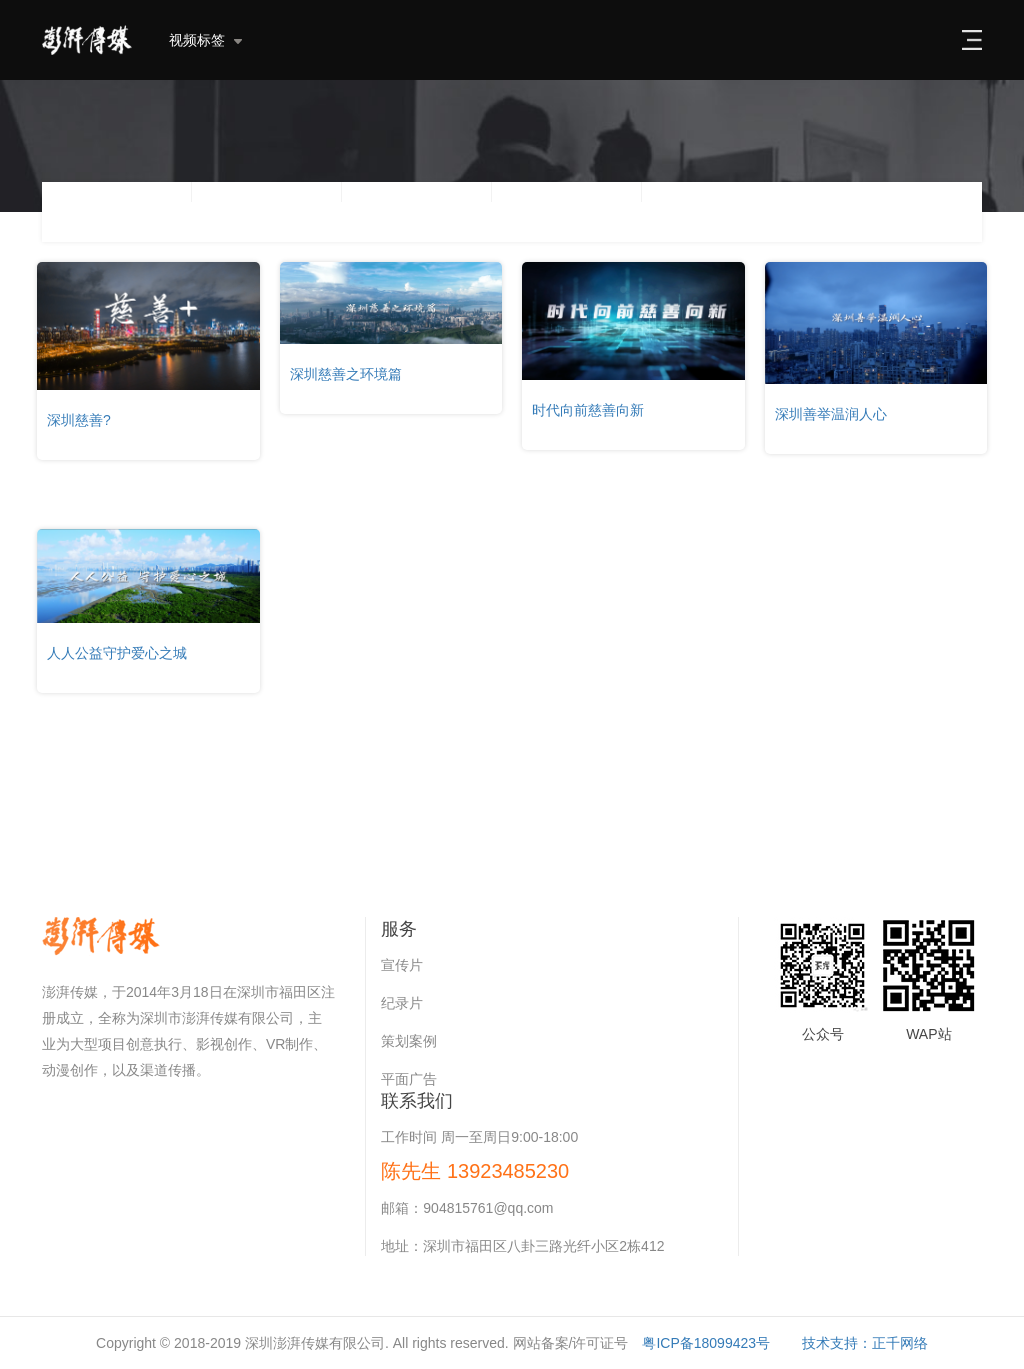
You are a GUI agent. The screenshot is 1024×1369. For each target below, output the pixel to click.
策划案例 (409, 1041)
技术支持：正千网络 (865, 1343)
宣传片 (402, 965)
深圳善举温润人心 (831, 414)
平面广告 (409, 1079)
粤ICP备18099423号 (706, 1343)
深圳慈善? (79, 420)
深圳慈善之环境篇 (346, 374)
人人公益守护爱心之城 (117, 653)
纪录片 (402, 1003)
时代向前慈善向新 (588, 410)
